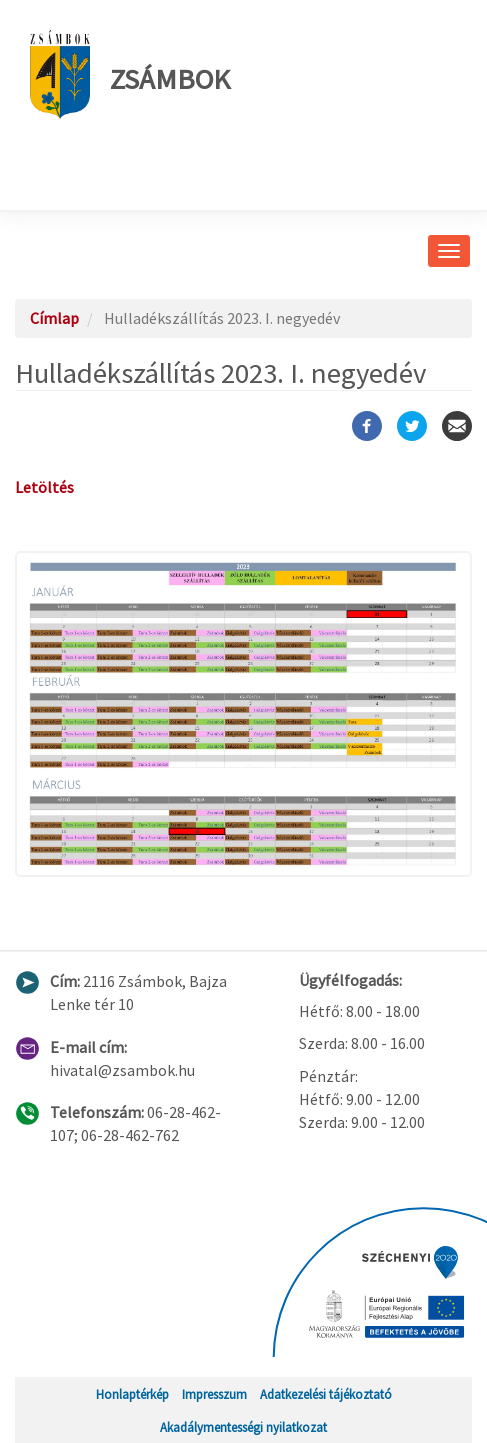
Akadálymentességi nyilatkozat (243, 1427)
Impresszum (214, 1394)
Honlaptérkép (132, 1394)
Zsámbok (130, 74)
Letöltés (44, 487)
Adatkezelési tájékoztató (326, 1394)
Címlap (54, 318)
